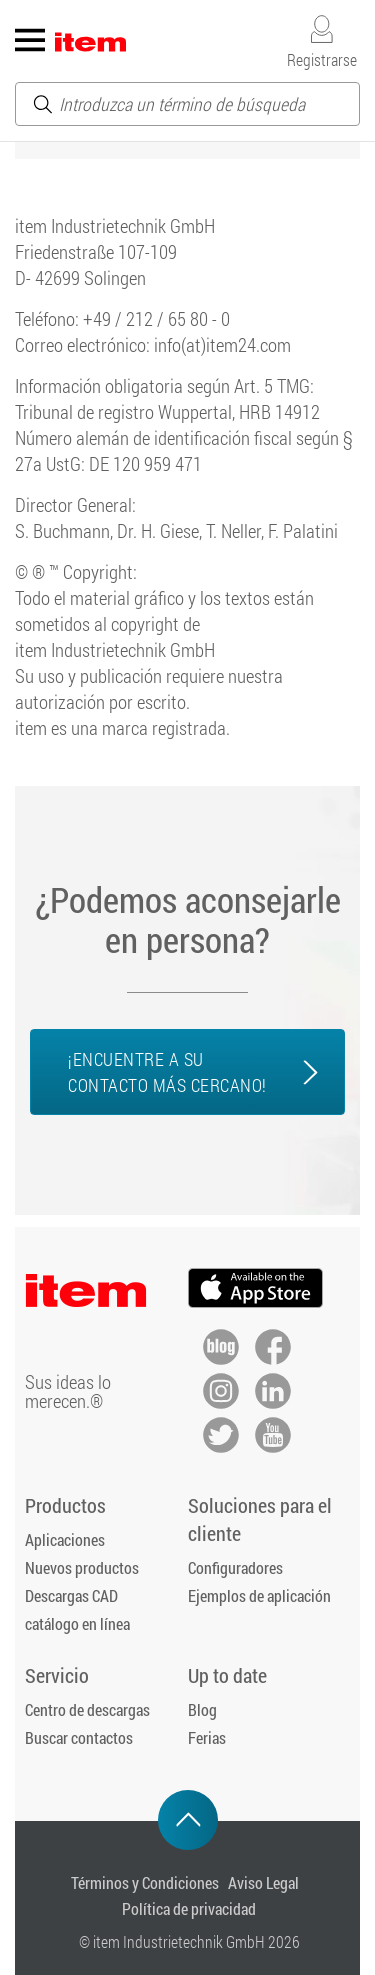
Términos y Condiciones (145, 1882)
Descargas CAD (71, 1595)
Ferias (207, 1737)
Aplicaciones (65, 1539)
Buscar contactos (79, 1737)
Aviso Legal (263, 1882)
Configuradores (235, 1567)
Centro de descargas (87, 1709)
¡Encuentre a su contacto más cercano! (167, 1072)
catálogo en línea (77, 1623)
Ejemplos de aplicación (259, 1595)
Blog (202, 1709)
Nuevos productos (82, 1567)
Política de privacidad (189, 1908)
